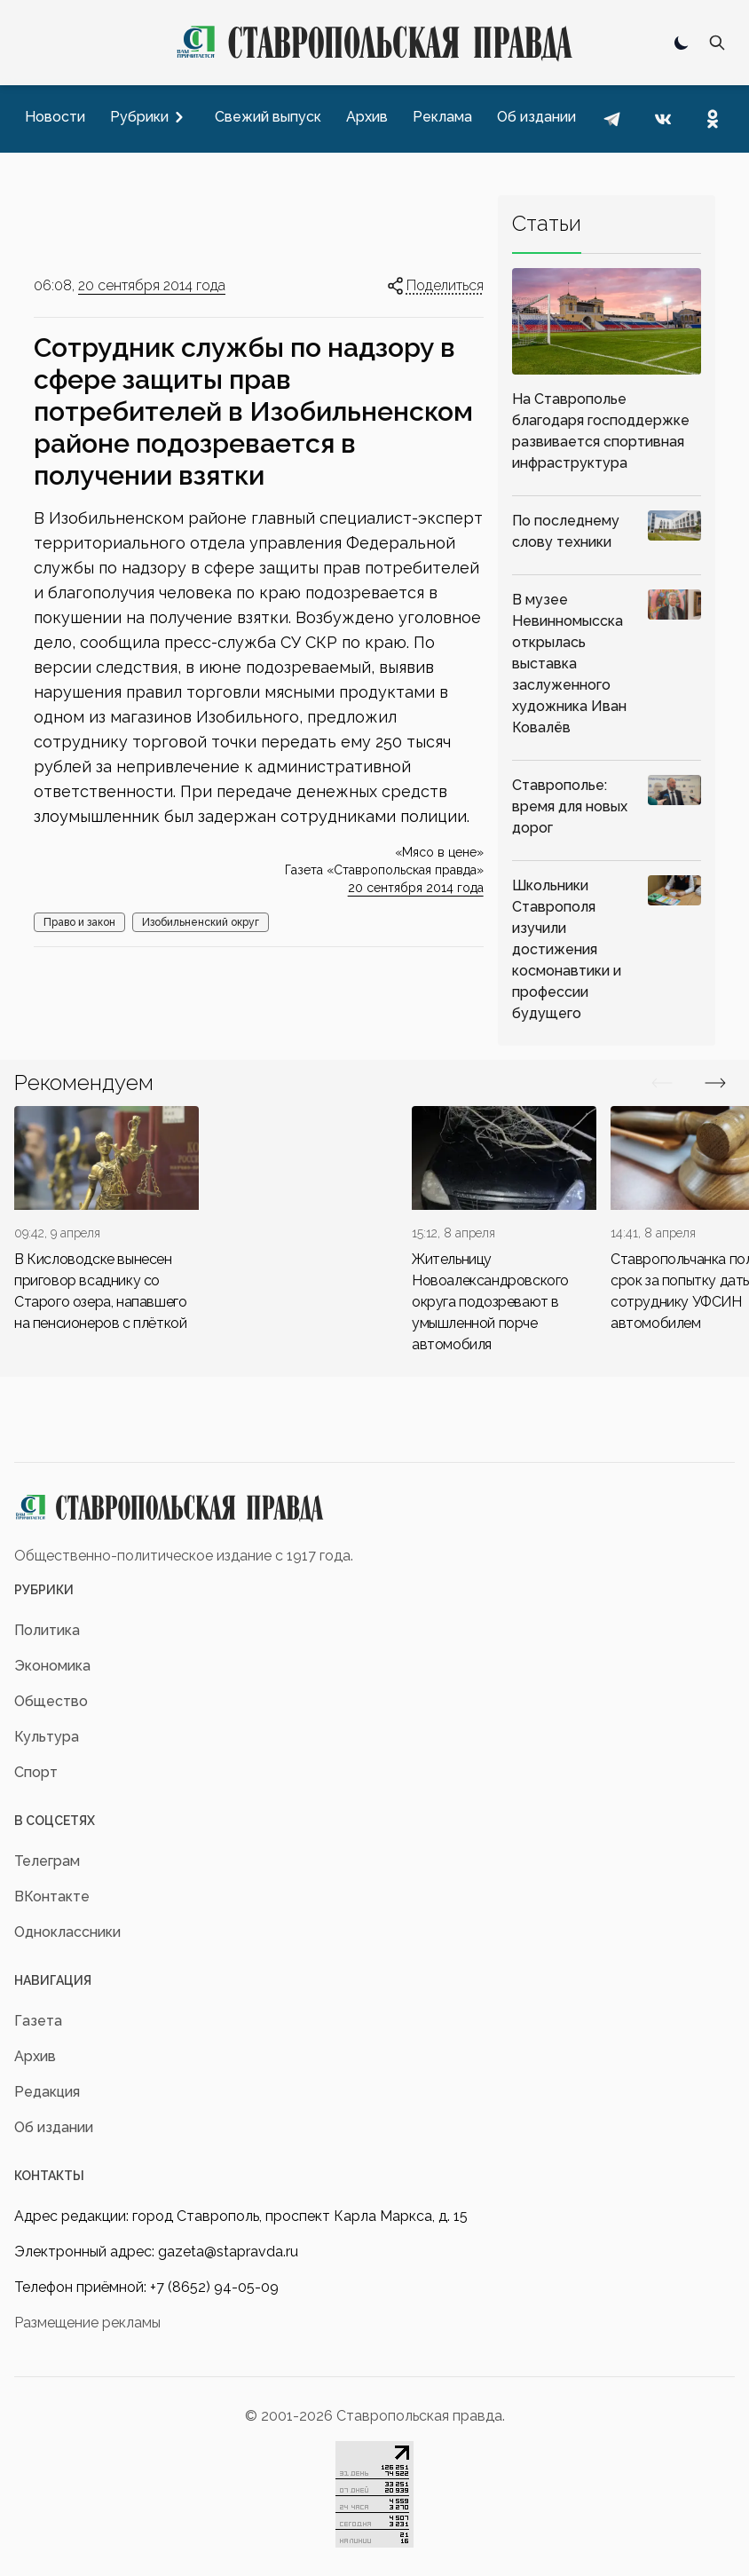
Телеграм (47, 1861)
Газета (38, 2020)
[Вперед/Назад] (662, 1082)
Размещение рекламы (87, 2322)
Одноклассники (67, 1932)
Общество (51, 1701)
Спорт (36, 1772)
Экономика (52, 1665)
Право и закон (79, 922)
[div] (106, 1220)
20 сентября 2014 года (151, 285)
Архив (35, 2056)
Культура (46, 1736)
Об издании (53, 2127)
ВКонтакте (52, 1896)
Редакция (47, 2091)
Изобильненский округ (200, 922)
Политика (47, 1630)
